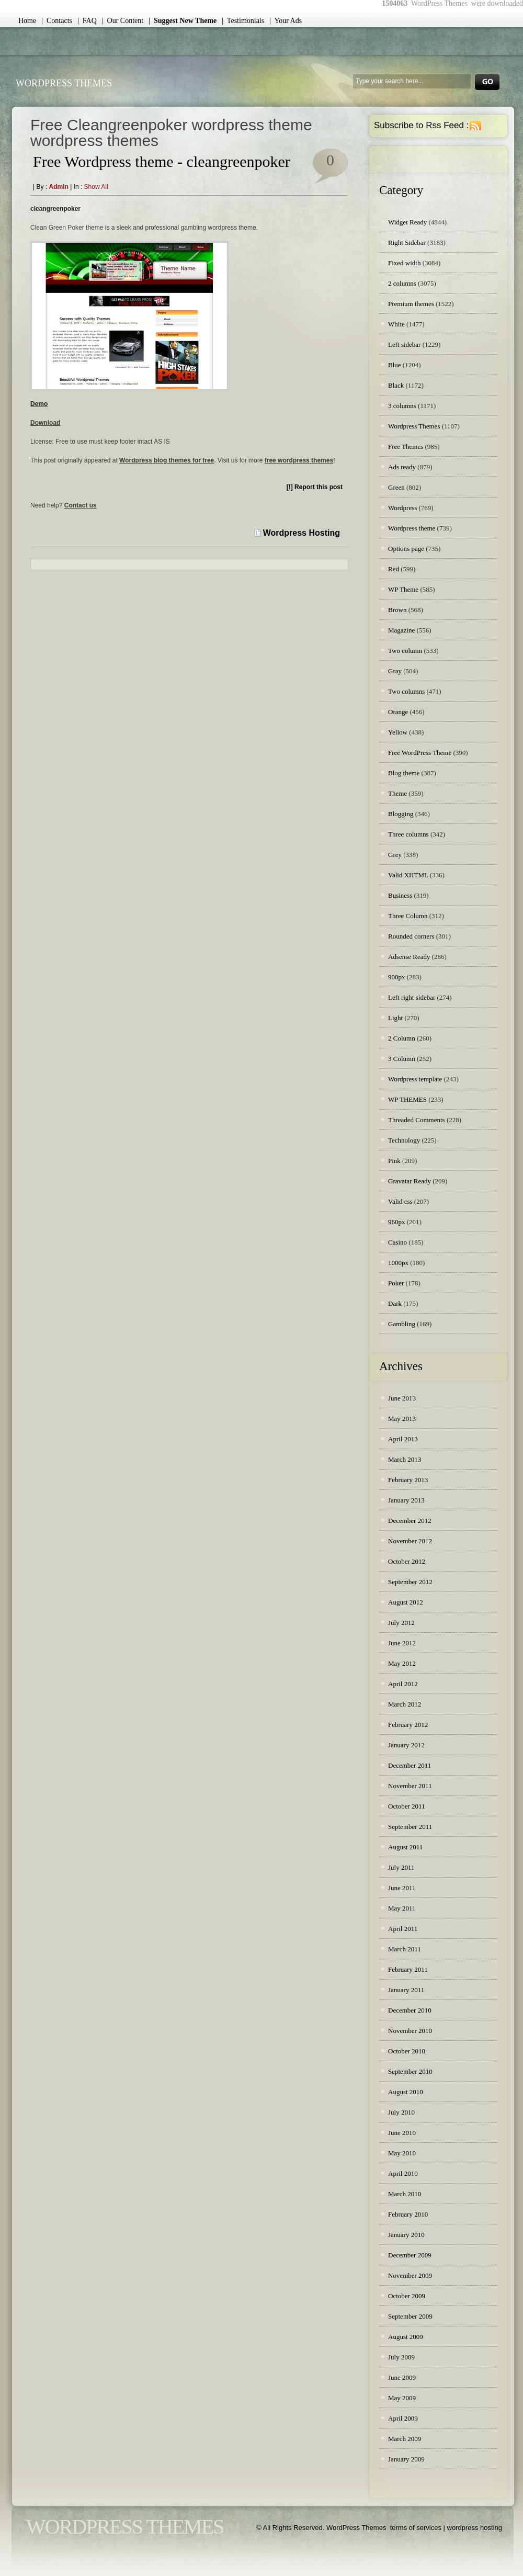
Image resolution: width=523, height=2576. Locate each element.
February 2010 (408, 2214)
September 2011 (410, 1827)
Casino (397, 1242)
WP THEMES (407, 1099)
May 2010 (402, 2153)
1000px (398, 1263)
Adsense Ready (409, 957)
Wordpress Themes (414, 426)
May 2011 (402, 1908)
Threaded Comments (416, 1120)
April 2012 (403, 1684)
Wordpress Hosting (301, 532)
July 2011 (401, 1867)
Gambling (401, 1324)
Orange (398, 712)
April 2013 (403, 1439)
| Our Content (122, 21)
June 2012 (402, 1643)
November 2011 (410, 1786)
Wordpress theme (411, 528)
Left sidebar (404, 344)
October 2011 (406, 1806)
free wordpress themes (299, 460)
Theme (397, 793)
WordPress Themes (64, 83)
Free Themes (405, 446)
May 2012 (402, 1663)
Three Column (407, 916)
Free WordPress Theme (419, 752)
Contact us (80, 505)
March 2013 (404, 1459)
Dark (395, 1303)
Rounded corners (411, 936)
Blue (394, 365)
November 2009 (410, 2275)
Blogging (400, 814)
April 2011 (402, 1929)
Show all (96, 186)
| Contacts (56, 21)
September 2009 (410, 2316)
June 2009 (402, 2377)
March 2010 (404, 2194)
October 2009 (406, 2296)
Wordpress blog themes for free (166, 460)
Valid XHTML (408, 875)
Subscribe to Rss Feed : (421, 125)
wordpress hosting (475, 2528)
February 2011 (408, 1969)
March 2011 (404, 1949)
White (396, 324)
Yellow (397, 732)
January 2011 (406, 1990)
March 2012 (404, 1704)
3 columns (402, 406)
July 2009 (401, 2357)
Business (400, 895)
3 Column (401, 1059)
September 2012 (410, 1582)
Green (396, 487)
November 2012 (410, 1541)
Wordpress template (415, 1079)
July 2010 (401, 2112)
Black (396, 385)
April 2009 (403, 2418)
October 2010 (406, 2051)
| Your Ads (285, 21)
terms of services (415, 2528)
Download (45, 422)
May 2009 (402, 2398)
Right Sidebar (407, 242)
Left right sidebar (411, 997)
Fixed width (404, 263)
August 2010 (405, 2092)
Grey (395, 854)
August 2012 (405, 1602)
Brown (397, 610)
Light (395, 1018)
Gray (395, 671)
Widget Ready (407, 222)
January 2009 (406, 2459)
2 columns (402, 283)
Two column (405, 650)
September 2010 (410, 2071)
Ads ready (402, 467)
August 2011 (405, 1847)
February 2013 (408, 1480)
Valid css (400, 1201)
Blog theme (403, 773)
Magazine (401, 630)
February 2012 (408, 1724)
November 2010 (410, 2031)
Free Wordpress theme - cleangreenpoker (161, 161)
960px (396, 1222)
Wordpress (402, 508)
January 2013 (406, 1500)
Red (393, 569)
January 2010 (406, 2235)
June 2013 (402, 1398)
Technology (404, 1140)
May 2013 (402, 1418)
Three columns (408, 834)
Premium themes (411, 304)
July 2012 (401, 1622)
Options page (406, 548)
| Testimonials (243, 21)
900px (396, 977)
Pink (394, 1161)
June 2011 (402, 1888)
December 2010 (409, 2010)
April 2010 (403, 2173)
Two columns (406, 691)
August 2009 (405, 2337)
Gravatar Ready (409, 1181)
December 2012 (409, 1520)
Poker (396, 1283)
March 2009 (404, 2439)
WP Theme (403, 589)
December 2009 (409, 2255)
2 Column (401, 1038)
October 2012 (406, 1561)
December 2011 (409, 1765)
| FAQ (87, 21)
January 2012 (406, 1745)
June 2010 (402, 2133)
